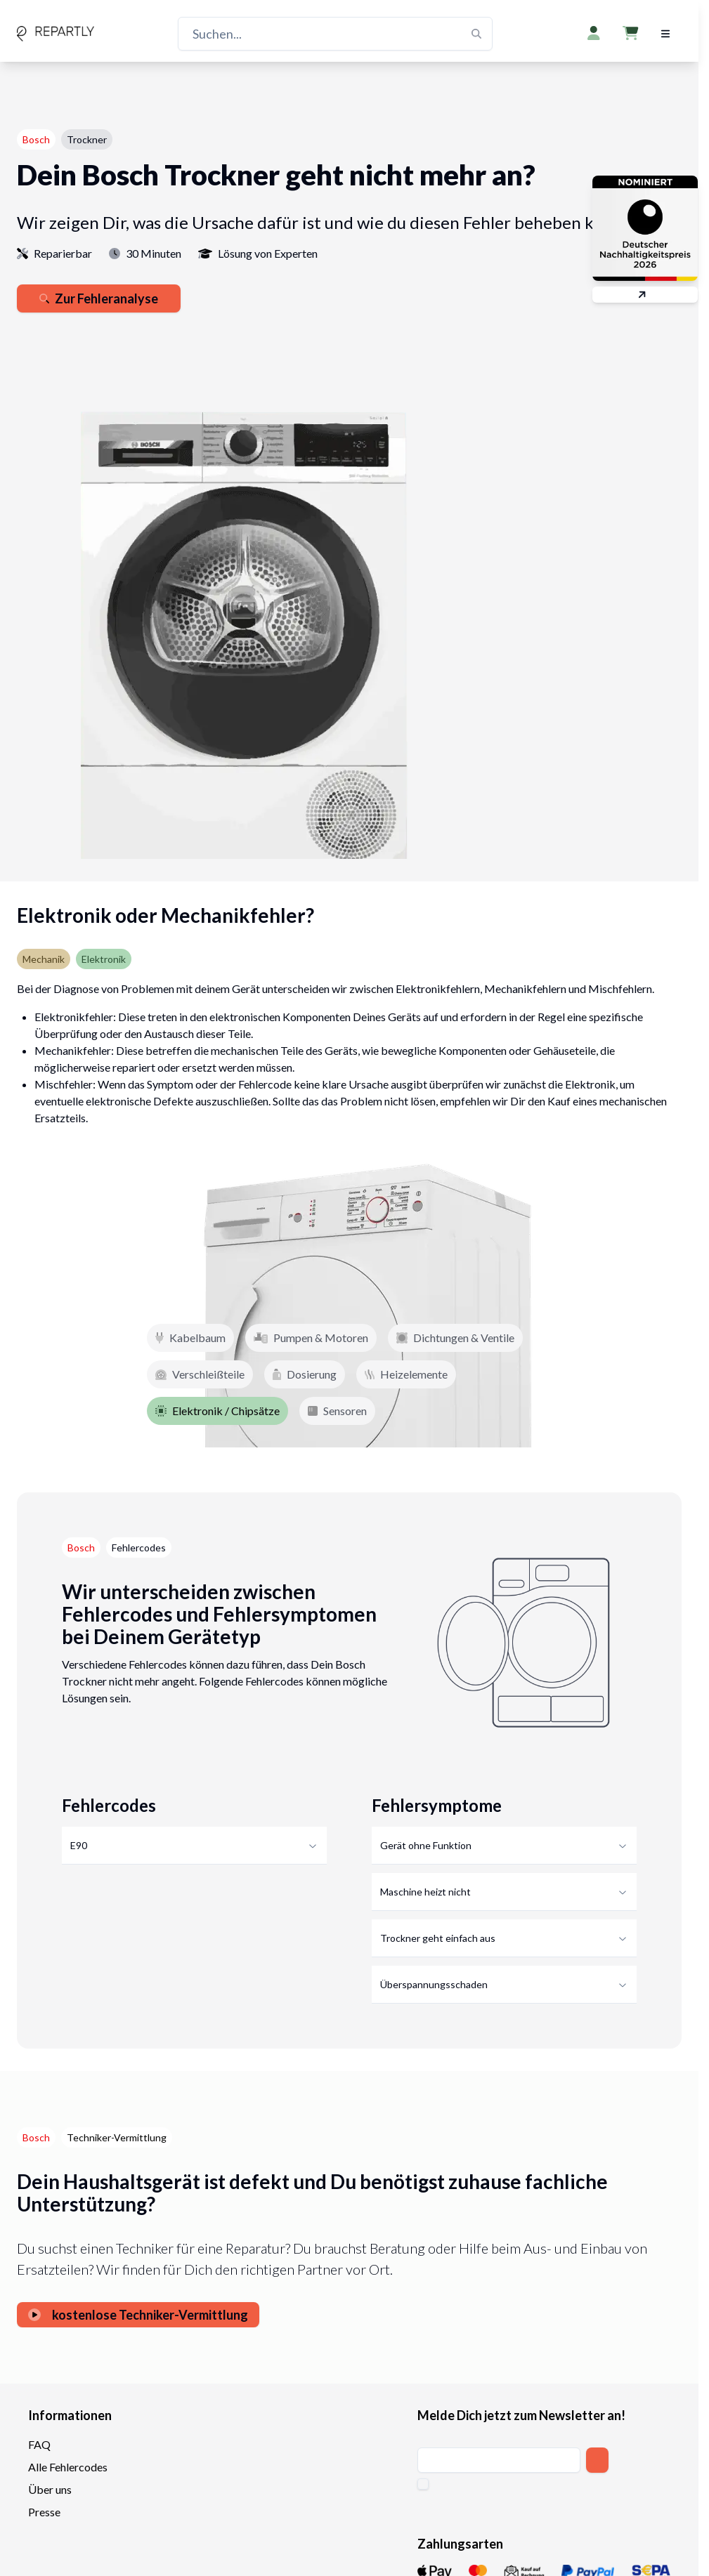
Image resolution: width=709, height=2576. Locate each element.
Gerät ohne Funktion (504, 1845)
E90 (194, 1845)
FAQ (39, 2444)
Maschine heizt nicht (504, 1892)
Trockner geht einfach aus (504, 1938)
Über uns (50, 2489)
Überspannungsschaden (504, 1984)
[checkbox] (423, 2484)
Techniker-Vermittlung (117, 2137)
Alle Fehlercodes (68, 2466)
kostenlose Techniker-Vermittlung (138, 2314)
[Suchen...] (335, 34)
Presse (44, 2511)
